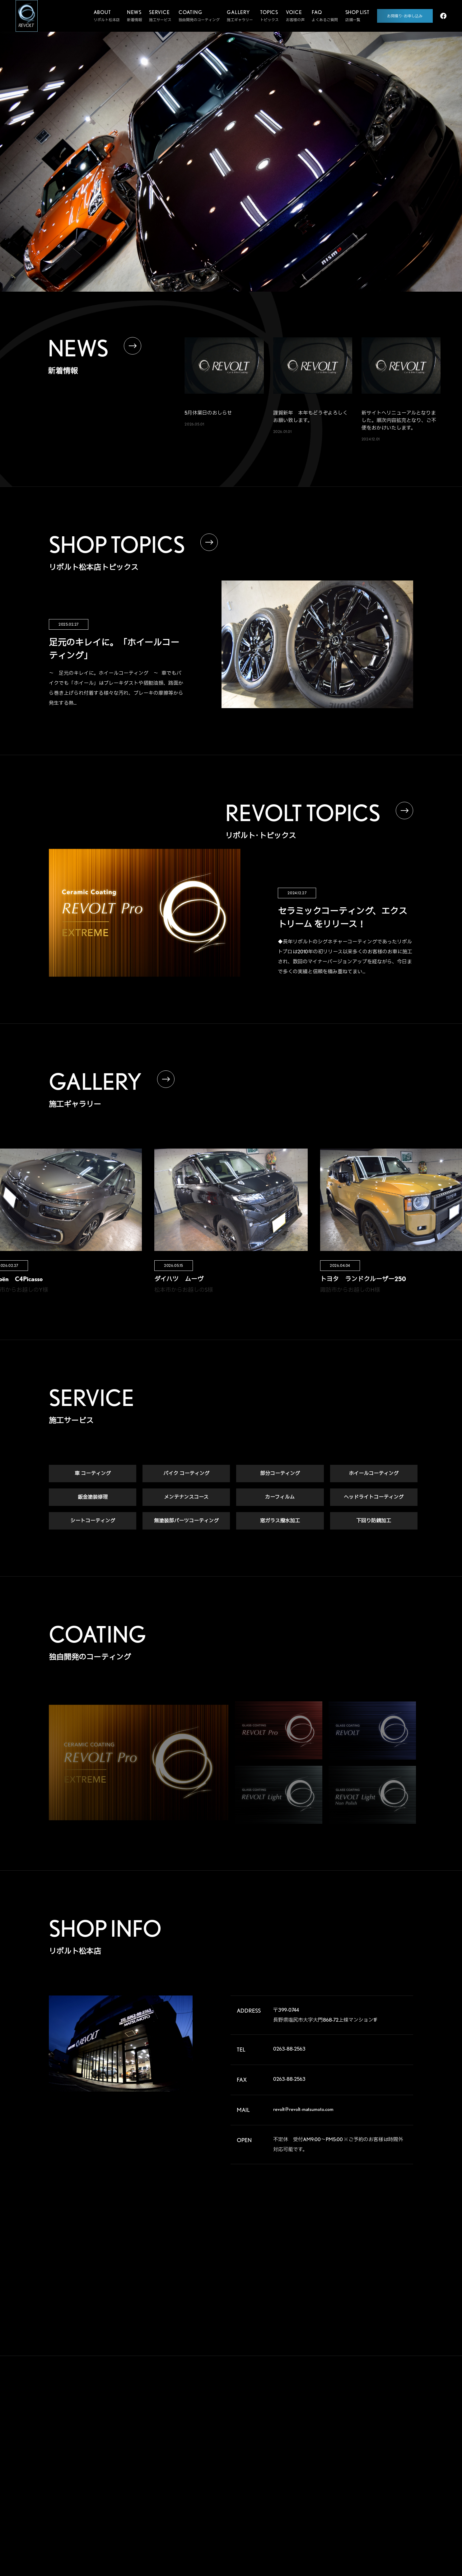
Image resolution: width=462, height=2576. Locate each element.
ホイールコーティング (374, 1475)
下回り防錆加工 (373, 1522)
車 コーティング (93, 1475)
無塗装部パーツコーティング (186, 1522)
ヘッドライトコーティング (374, 1498)
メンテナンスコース (186, 1498)
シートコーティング (92, 1522)
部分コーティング (280, 1475)
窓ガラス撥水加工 (280, 1522)
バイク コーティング (186, 1475)
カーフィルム (280, 1498)
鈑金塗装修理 (93, 1498)
